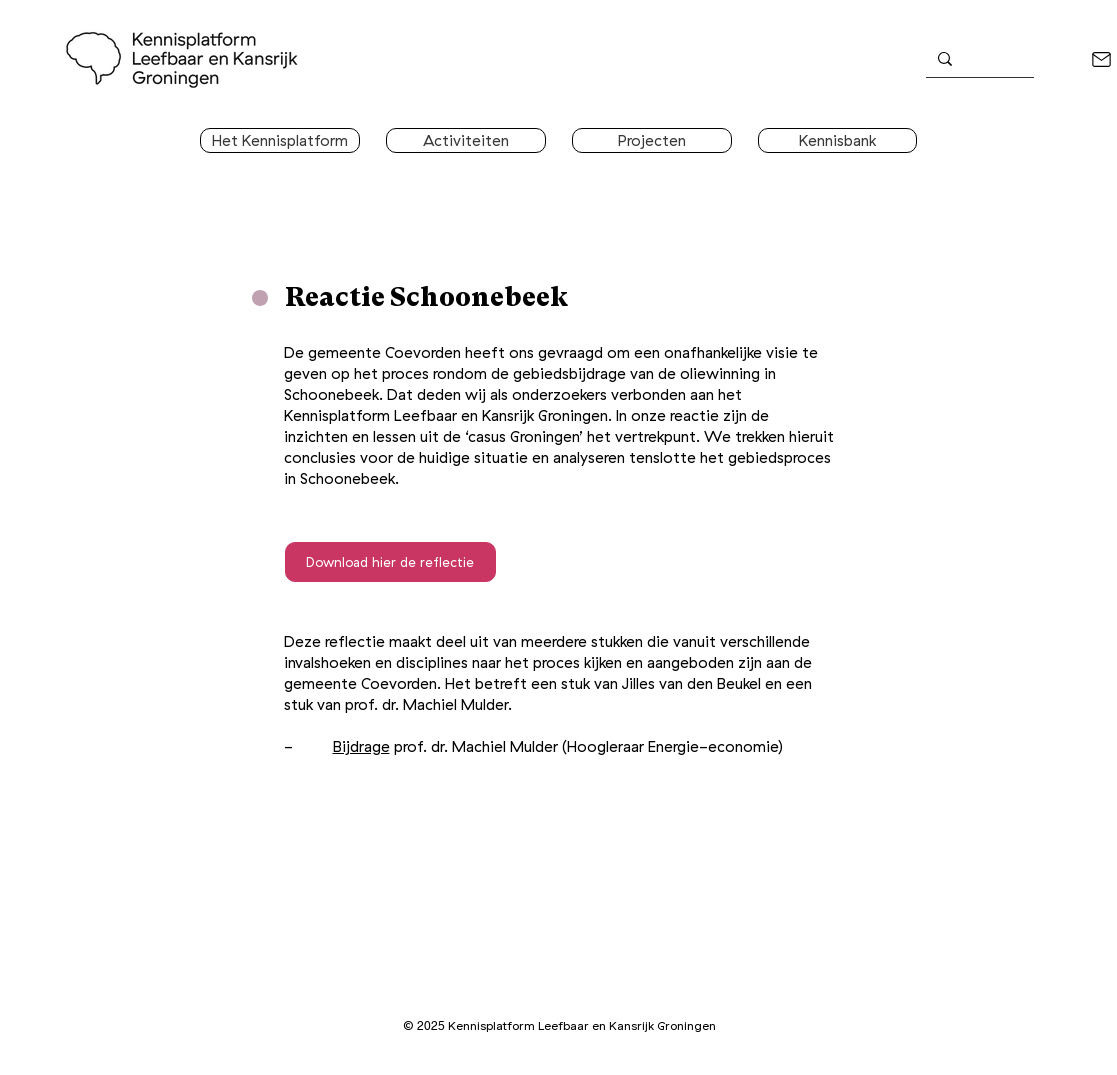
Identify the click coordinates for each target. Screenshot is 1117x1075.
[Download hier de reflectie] (390, 562)
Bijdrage (361, 746)
